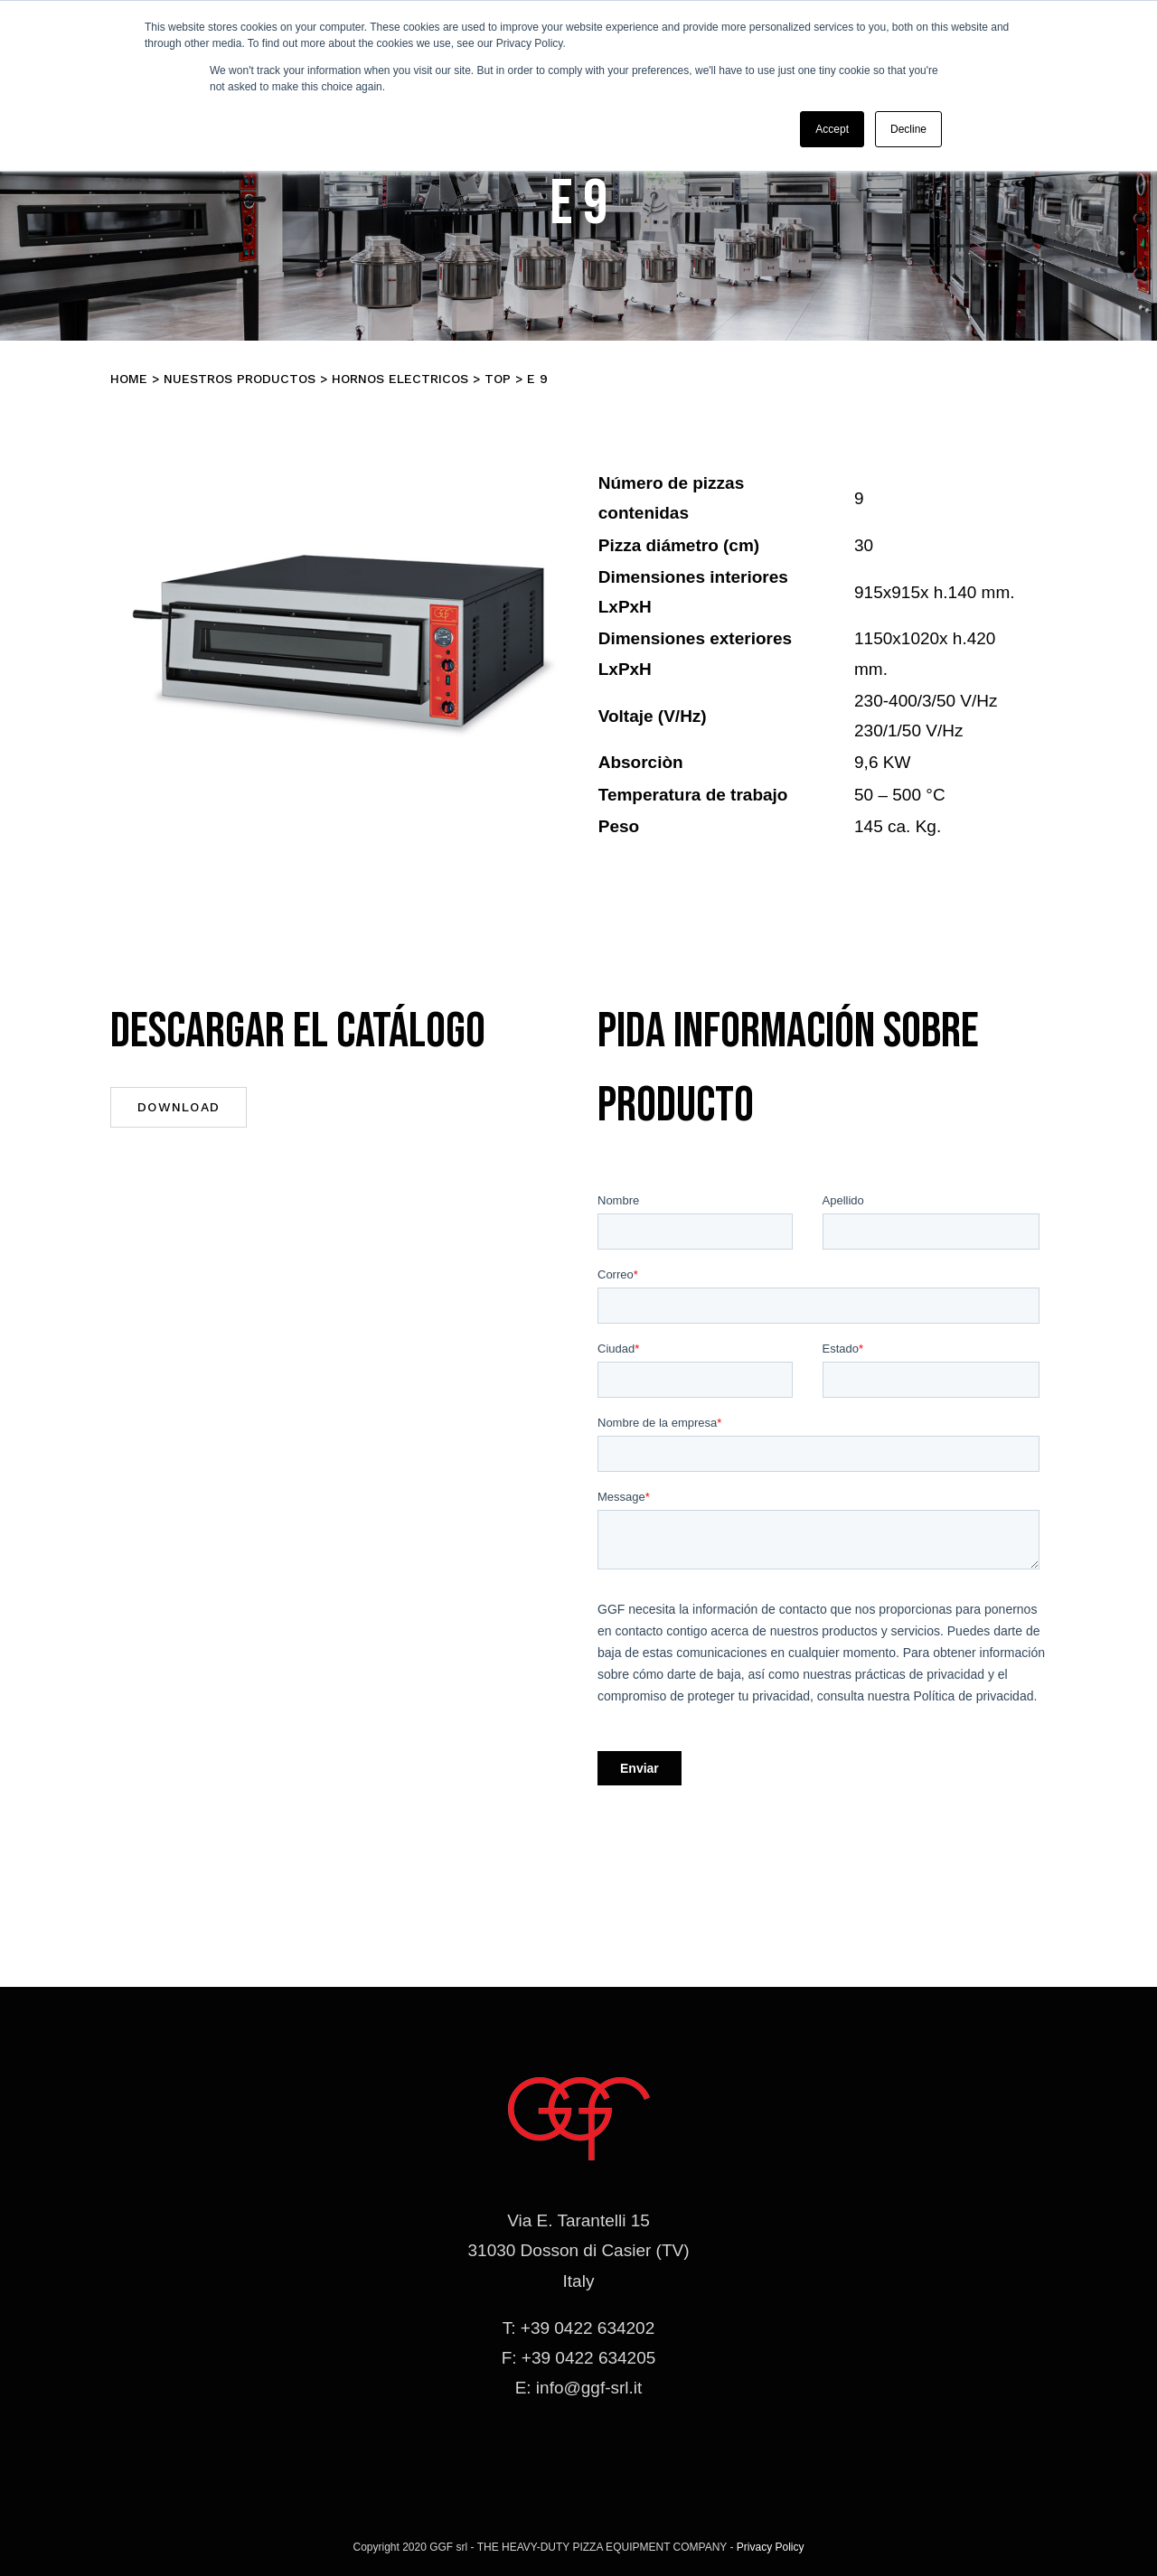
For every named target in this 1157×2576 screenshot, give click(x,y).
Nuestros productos (239, 378)
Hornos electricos (400, 378)
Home (128, 378)
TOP (497, 378)
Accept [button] (832, 129)
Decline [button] (908, 129)
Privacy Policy (770, 2547)
